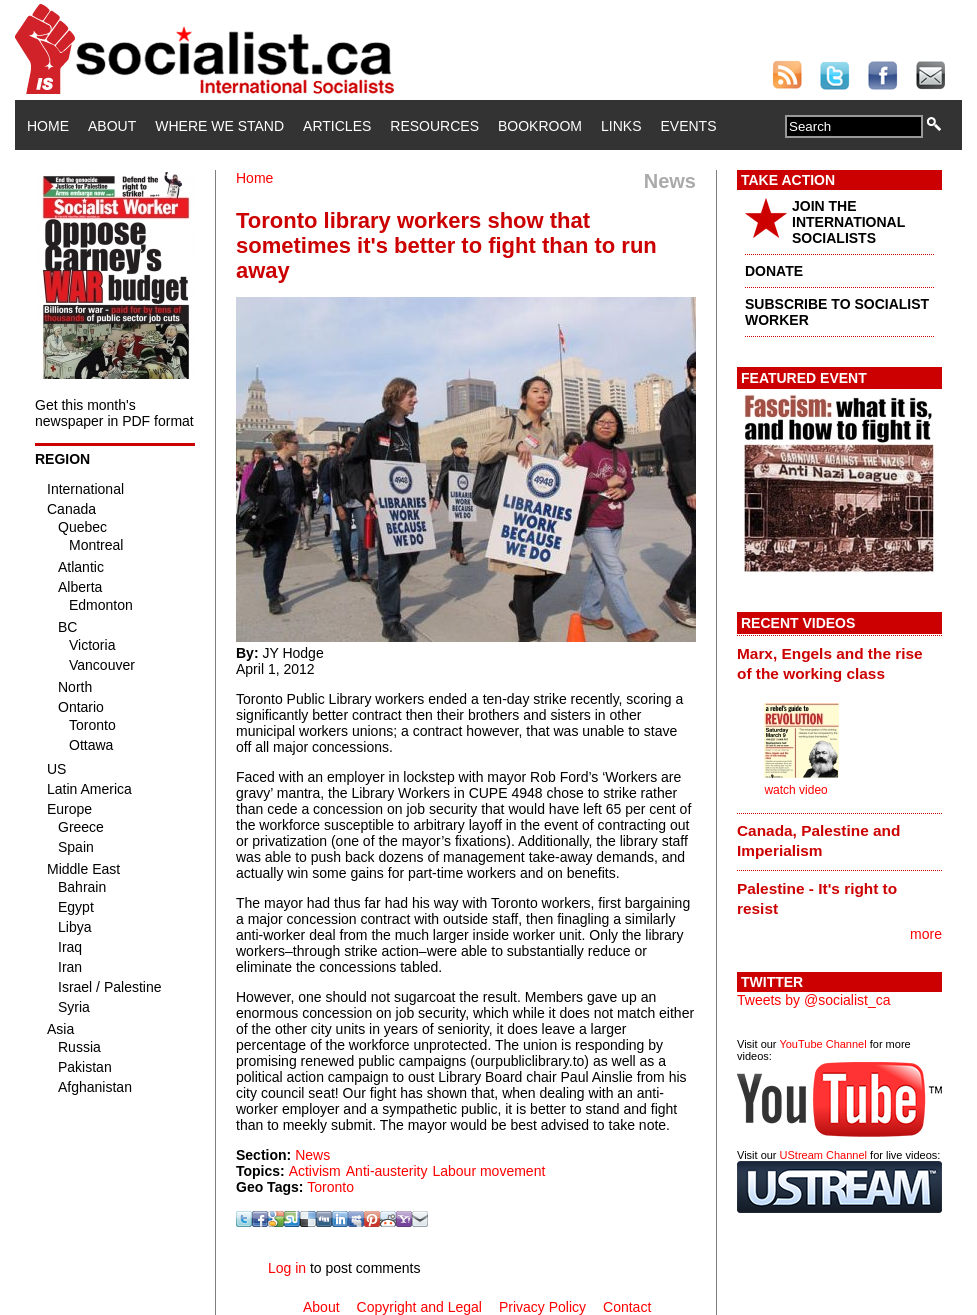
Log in (287, 1268)
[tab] (839, 663)
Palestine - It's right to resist (817, 898)
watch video (795, 790)
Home (48, 126)
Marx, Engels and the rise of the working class (830, 663)
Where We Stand (219, 126)
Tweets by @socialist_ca (814, 1000)
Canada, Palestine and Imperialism (818, 840)
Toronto (330, 1187)
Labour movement (488, 1171)
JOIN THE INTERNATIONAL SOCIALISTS (848, 222)
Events (688, 126)
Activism (315, 1171)
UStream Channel (823, 1155)
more (926, 934)
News (312, 1155)
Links (621, 126)
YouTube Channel (822, 1044)
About (112, 126)
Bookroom (540, 126)
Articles (337, 126)
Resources (434, 126)
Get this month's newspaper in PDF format (114, 413)
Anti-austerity (387, 1171)
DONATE (774, 271)
